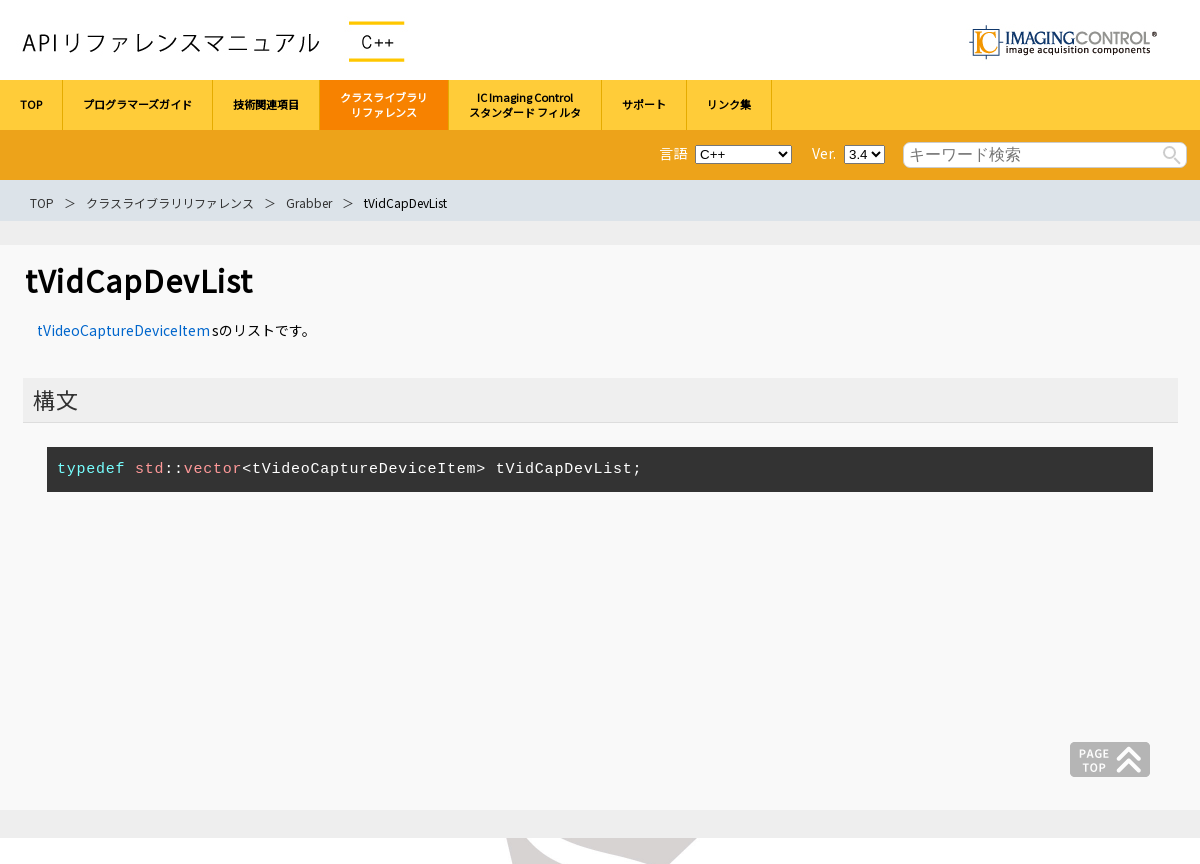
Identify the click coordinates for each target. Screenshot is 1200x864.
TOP (42, 202)
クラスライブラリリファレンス (170, 202)
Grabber (309, 202)
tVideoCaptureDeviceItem (123, 330)
